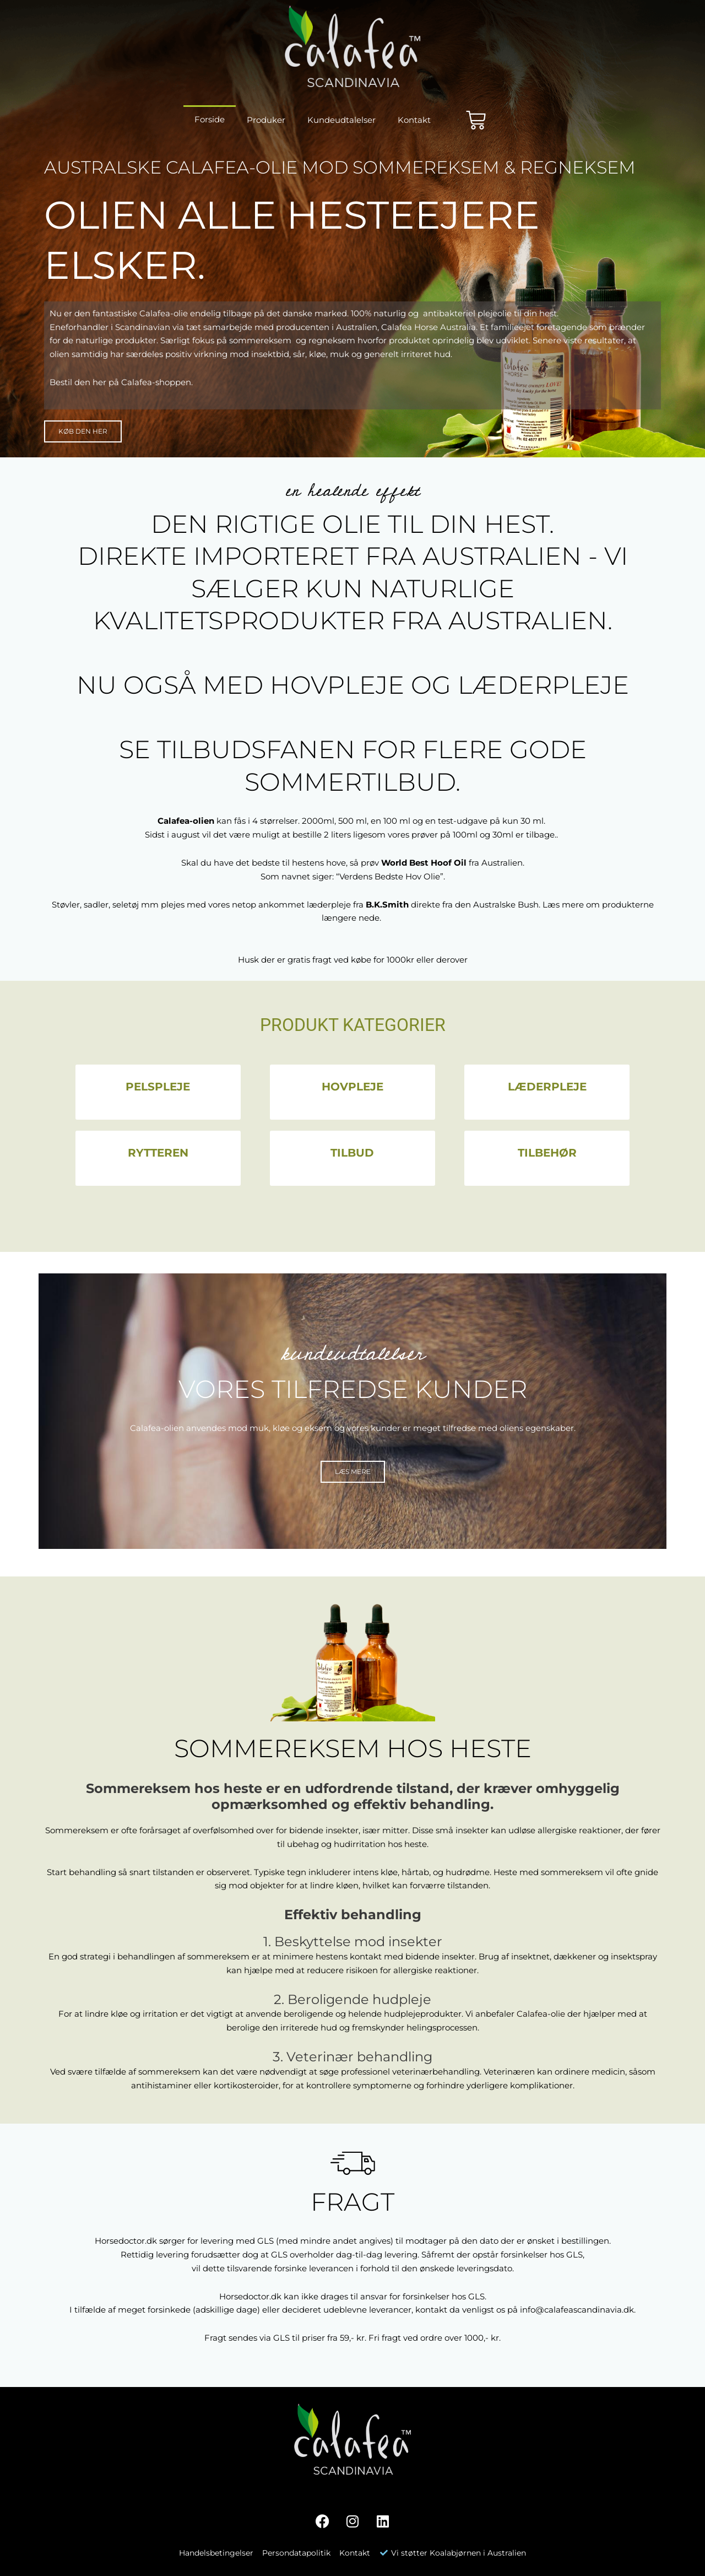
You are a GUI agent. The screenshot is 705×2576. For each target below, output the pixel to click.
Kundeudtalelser (341, 120)
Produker (266, 120)
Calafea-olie (541, 2013)
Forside (209, 119)
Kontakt (414, 120)
